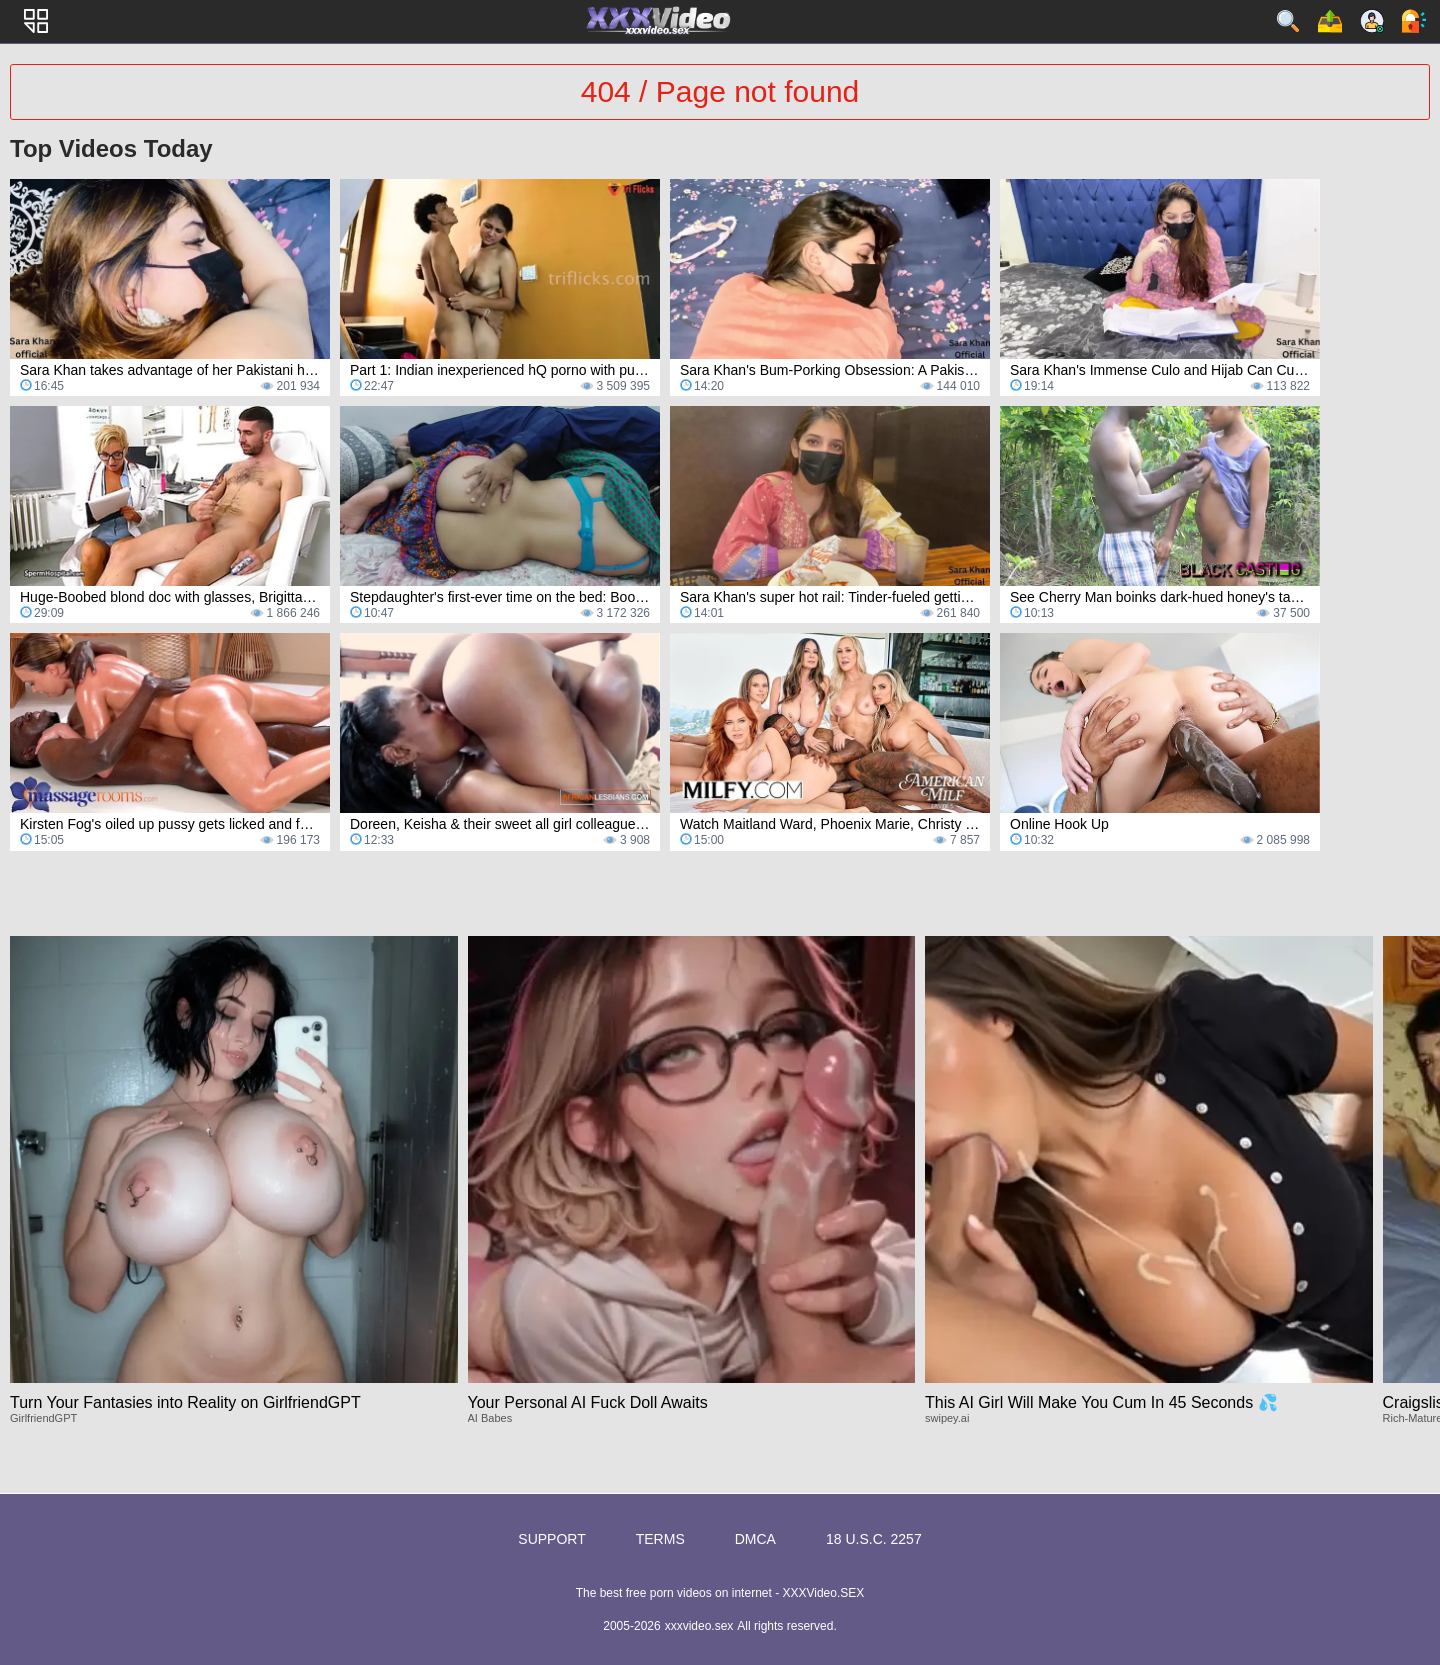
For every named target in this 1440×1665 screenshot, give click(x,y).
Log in (1414, 21)
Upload (1330, 21)
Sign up (1372, 21)
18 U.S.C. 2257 (874, 1539)
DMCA (755, 1539)
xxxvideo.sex (699, 1626)
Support (551, 1539)
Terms (660, 1539)
